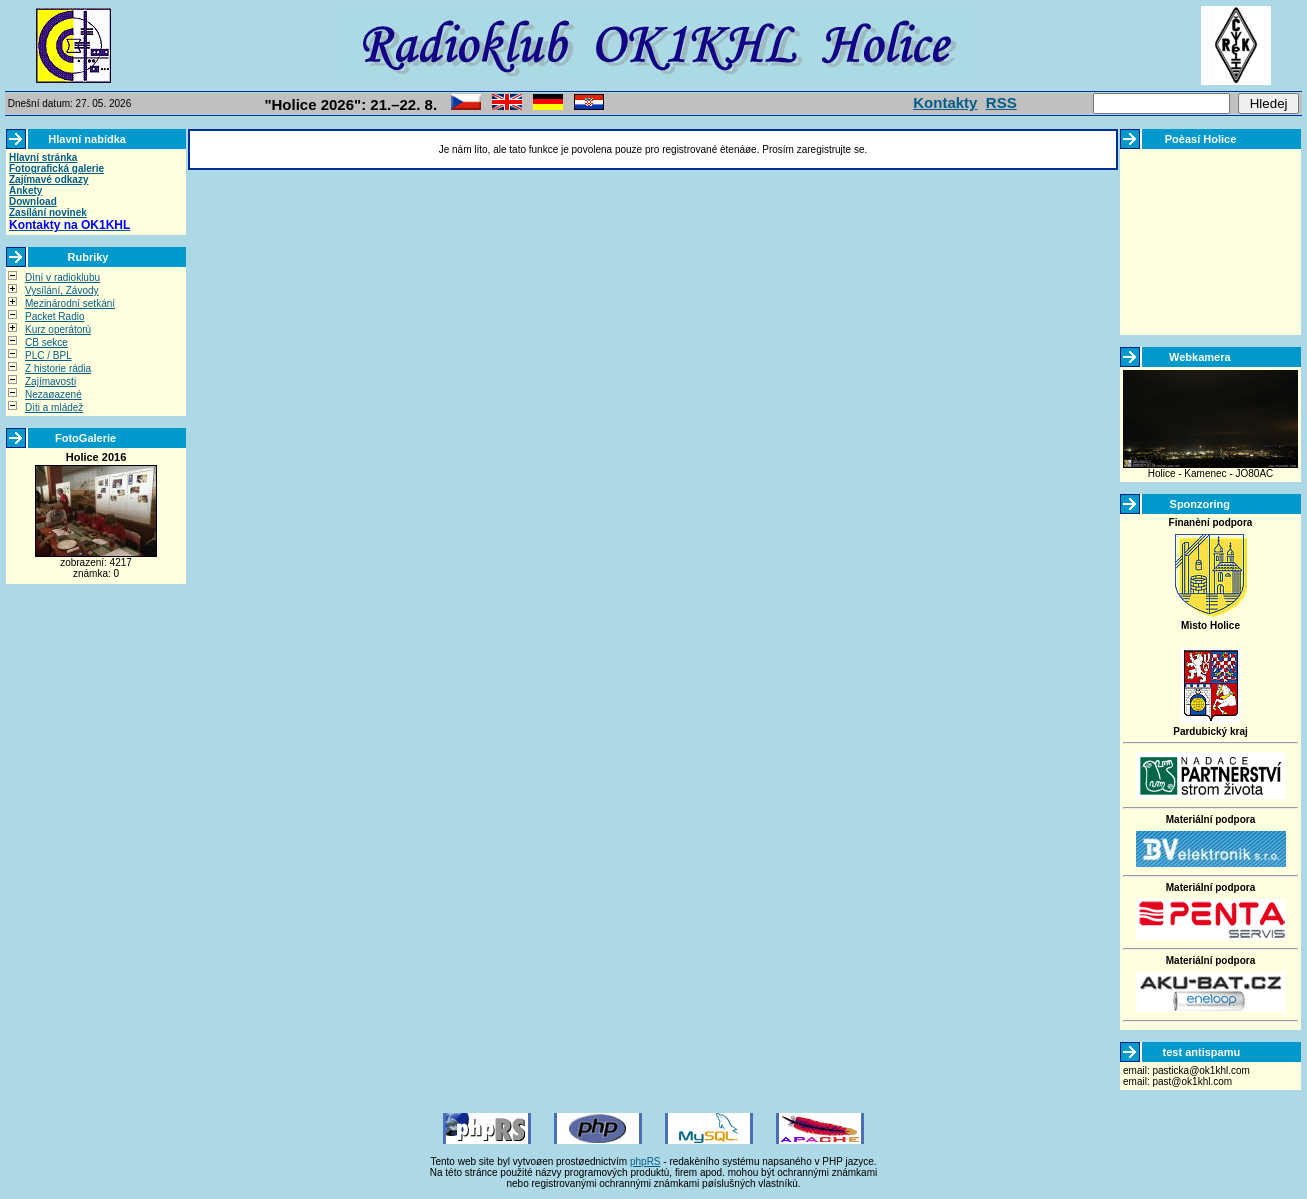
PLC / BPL (48, 355)
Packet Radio (54, 316)
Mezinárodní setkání (70, 303)
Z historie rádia (58, 368)
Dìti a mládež (54, 407)
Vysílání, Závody (62, 290)
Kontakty (945, 102)
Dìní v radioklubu (62, 277)
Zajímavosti (50, 381)
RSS (1001, 102)
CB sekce (46, 342)
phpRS (645, 1161)
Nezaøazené (53, 394)
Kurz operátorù (58, 329)
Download (33, 201)
